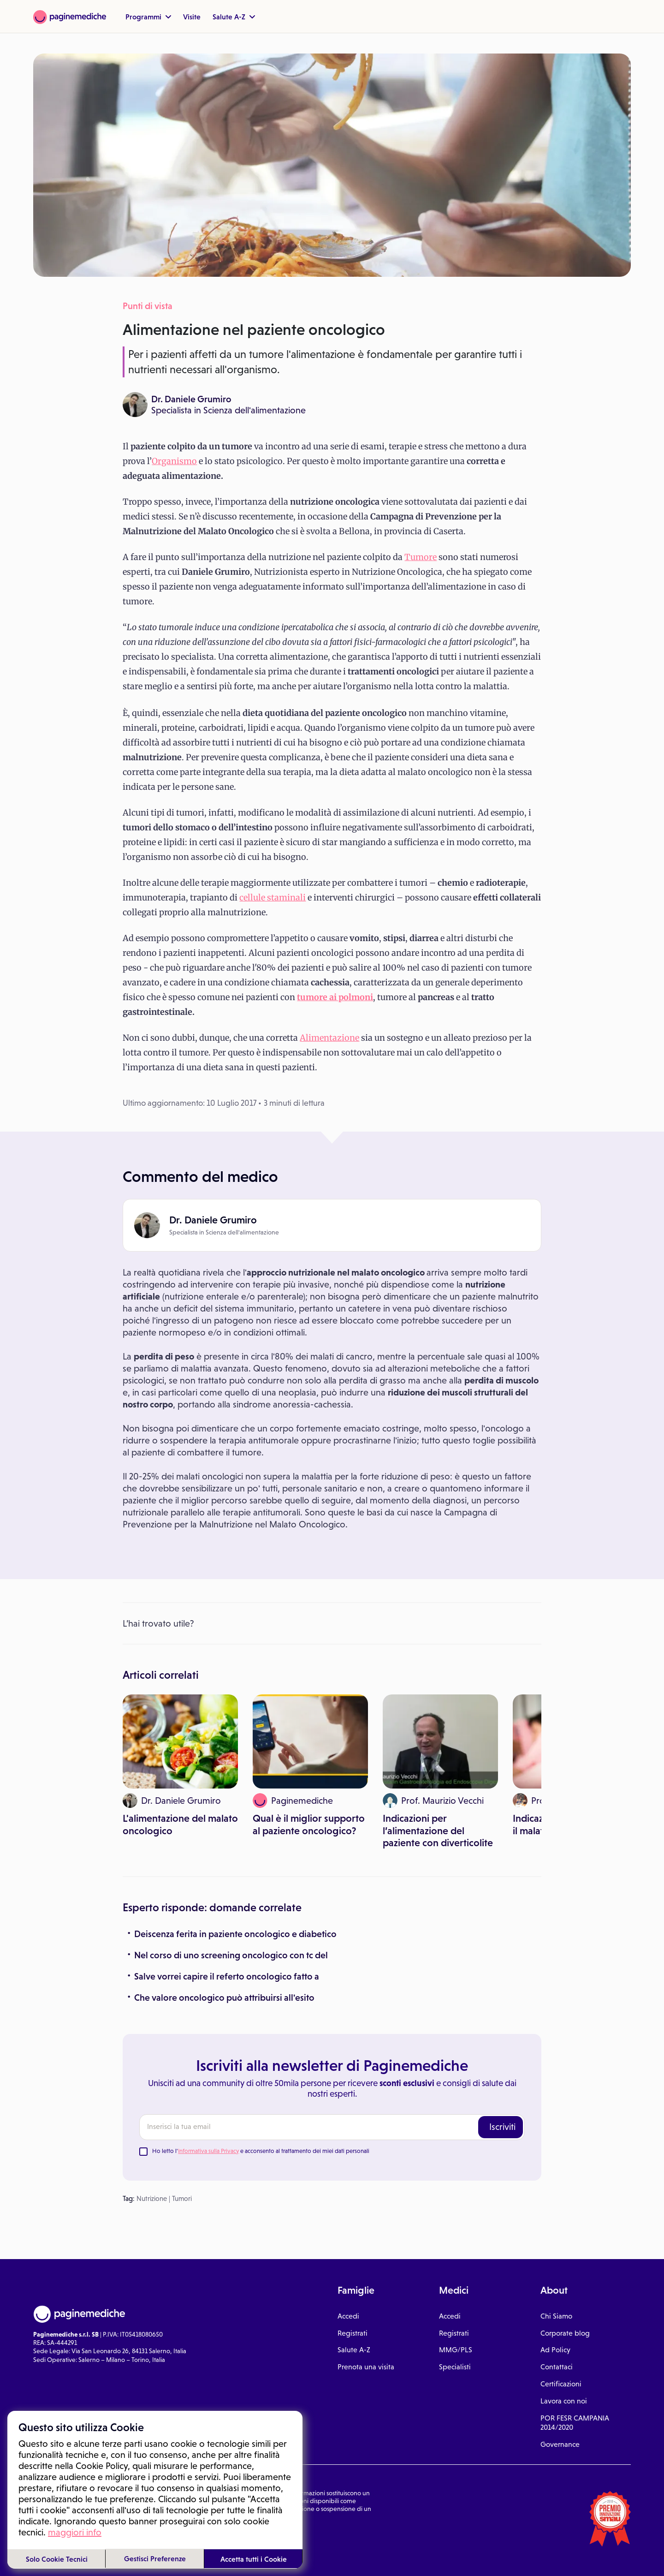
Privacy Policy (113, 2532)
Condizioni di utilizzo (61, 2532)
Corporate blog (565, 2333)
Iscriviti (502, 2127)
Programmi (148, 16)
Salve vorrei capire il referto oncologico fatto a (226, 1976)
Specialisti (455, 2367)
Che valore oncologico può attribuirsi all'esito (224, 1997)
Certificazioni (560, 2384)
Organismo (174, 461)
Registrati (353, 2333)
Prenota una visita (366, 2367)
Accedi (348, 2316)
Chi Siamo (556, 2316)
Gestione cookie (158, 2532)
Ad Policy (555, 2350)
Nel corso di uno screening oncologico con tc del (231, 1955)
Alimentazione (329, 1037)
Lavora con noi (563, 2401)
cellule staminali (272, 897)
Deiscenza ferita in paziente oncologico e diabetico (235, 1934)
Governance (560, 2444)
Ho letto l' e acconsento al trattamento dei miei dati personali (260, 2150)
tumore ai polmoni (335, 997)
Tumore (420, 557)
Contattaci (556, 2367)
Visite (192, 16)
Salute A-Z (234, 16)
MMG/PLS (455, 2350)
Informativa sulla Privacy (208, 2150)
